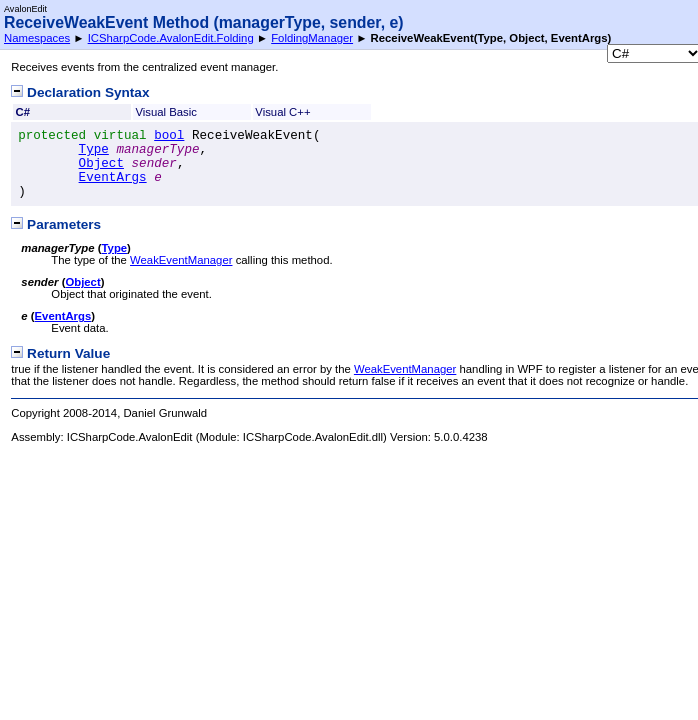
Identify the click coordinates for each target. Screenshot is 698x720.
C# (23, 112)
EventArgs (113, 178)
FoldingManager (312, 38)
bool (169, 136)
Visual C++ (282, 112)
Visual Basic (166, 112)
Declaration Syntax (80, 92)
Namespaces (37, 38)
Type (94, 150)
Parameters (56, 224)
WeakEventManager (181, 260)
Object (101, 164)
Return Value (60, 353)
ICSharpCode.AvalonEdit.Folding (171, 38)
